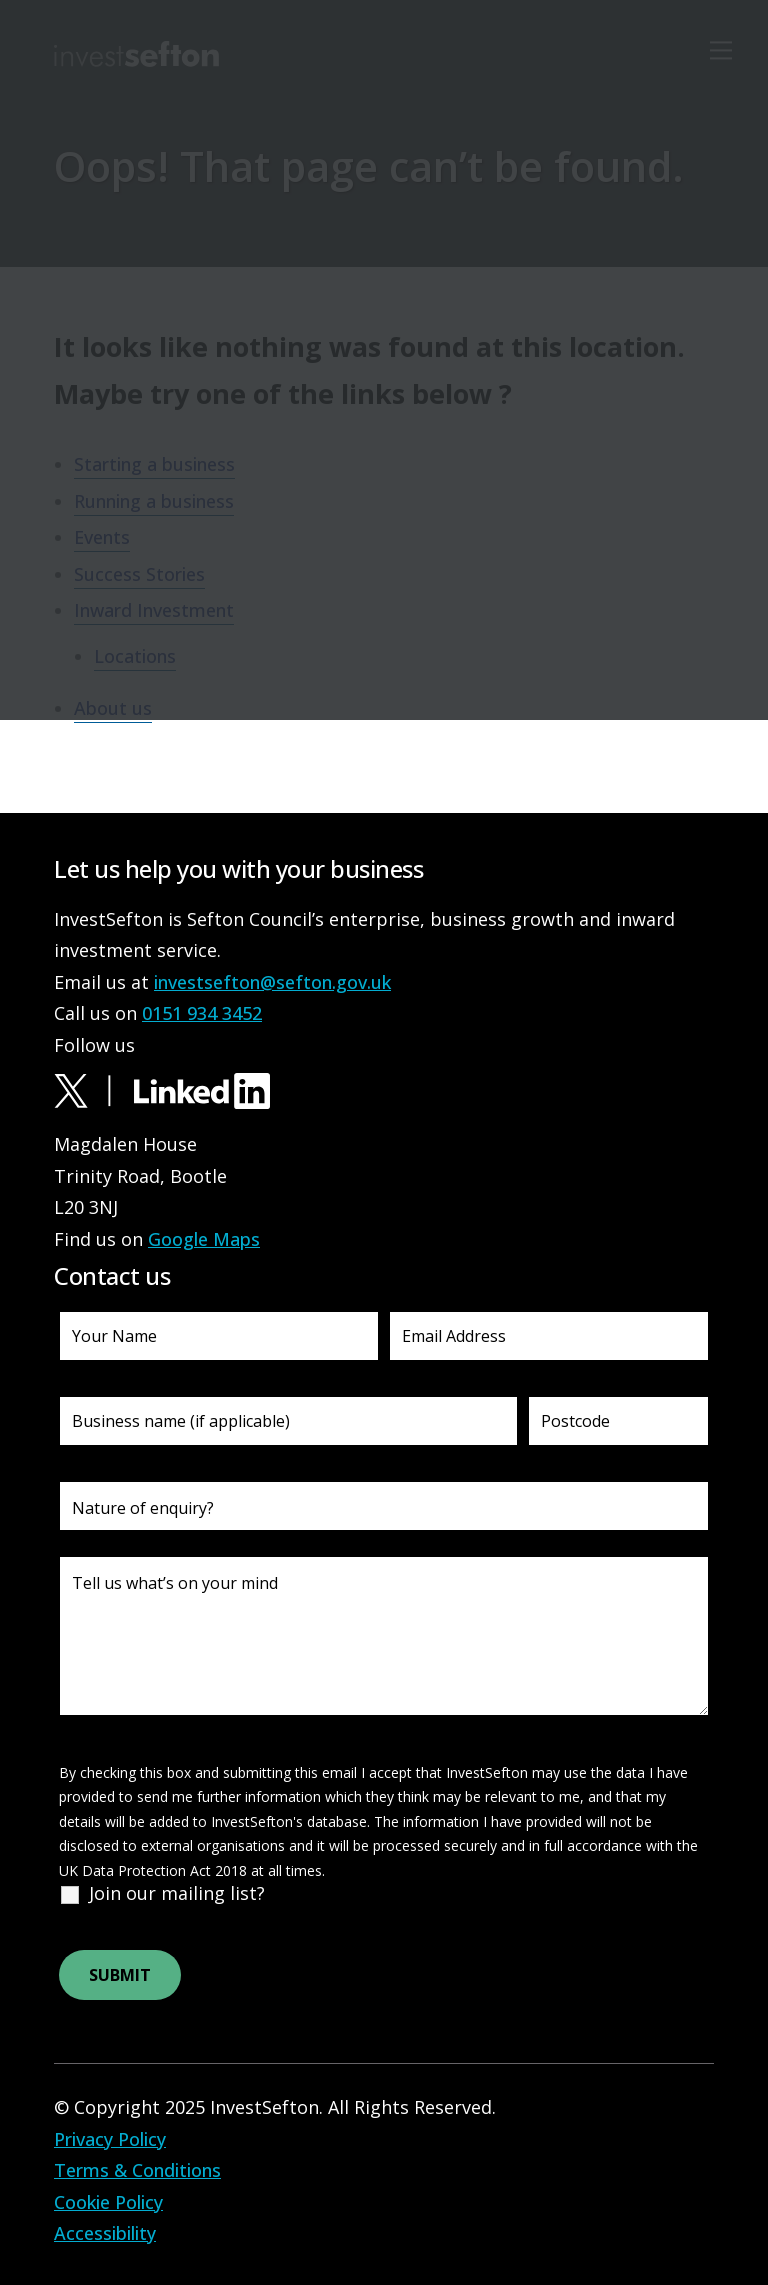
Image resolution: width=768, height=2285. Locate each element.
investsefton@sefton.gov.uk (272, 982)
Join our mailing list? (177, 1893)
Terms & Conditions (137, 2170)
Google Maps (204, 1239)
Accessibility (105, 2233)
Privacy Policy (110, 2139)
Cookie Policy (108, 2202)
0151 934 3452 (202, 1013)
